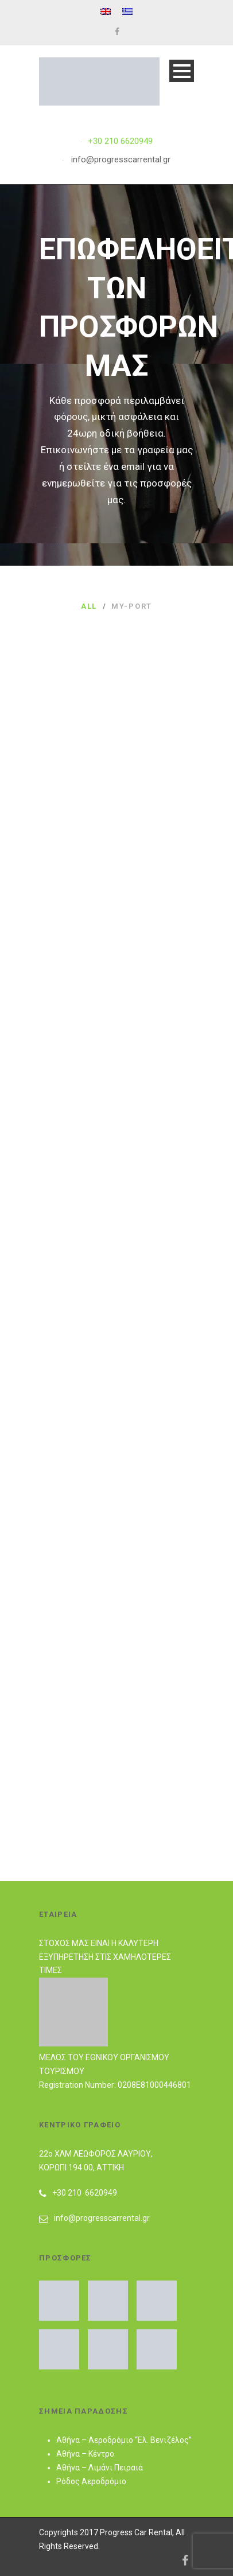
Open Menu (181, 71)
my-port (131, 606)
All (89, 606)
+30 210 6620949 (120, 141)
